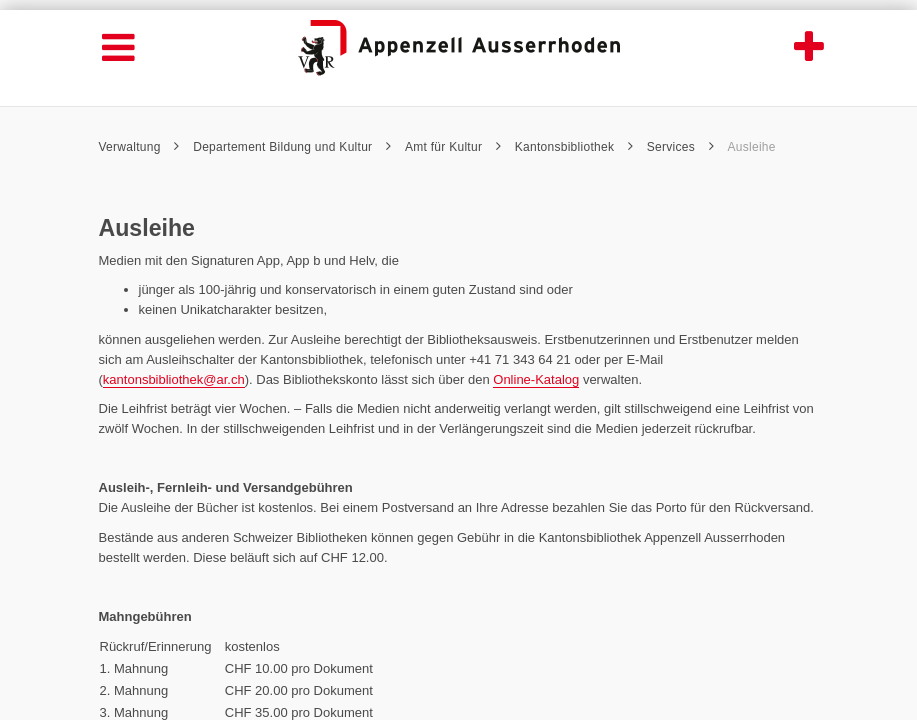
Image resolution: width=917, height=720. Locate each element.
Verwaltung (139, 147)
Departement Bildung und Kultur (292, 147)
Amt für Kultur (453, 147)
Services (680, 147)
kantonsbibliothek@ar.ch (174, 379)
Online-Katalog (536, 379)
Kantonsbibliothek (574, 147)
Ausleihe (752, 147)
